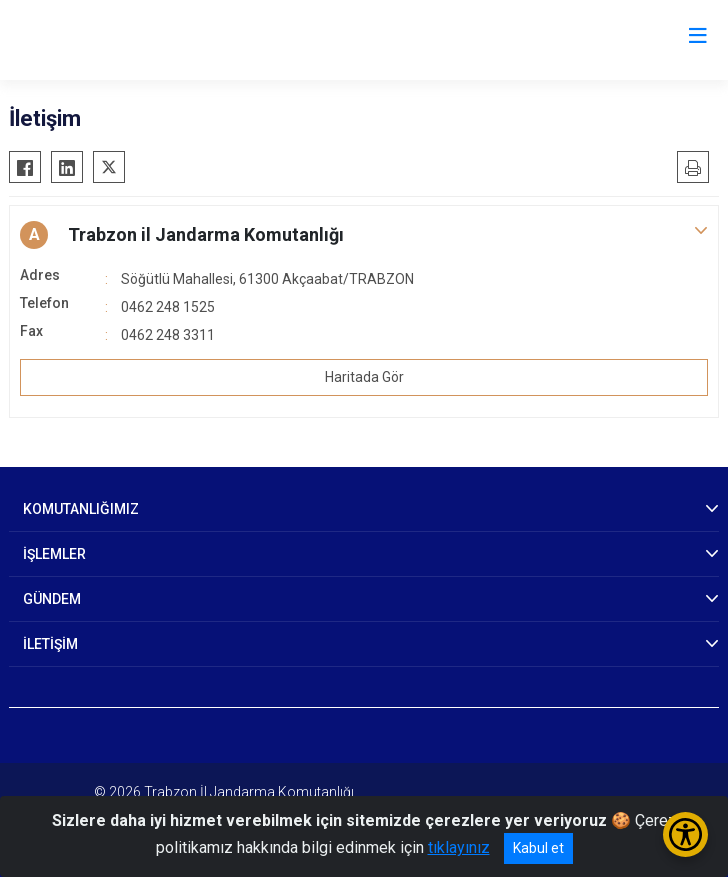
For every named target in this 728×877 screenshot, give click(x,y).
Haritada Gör (364, 377)
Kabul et (538, 848)
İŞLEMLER (54, 554)
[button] (364, 235)
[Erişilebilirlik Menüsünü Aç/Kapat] (685, 834)
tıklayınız (459, 847)
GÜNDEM (52, 599)
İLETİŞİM (50, 644)
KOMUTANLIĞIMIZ (81, 509)
